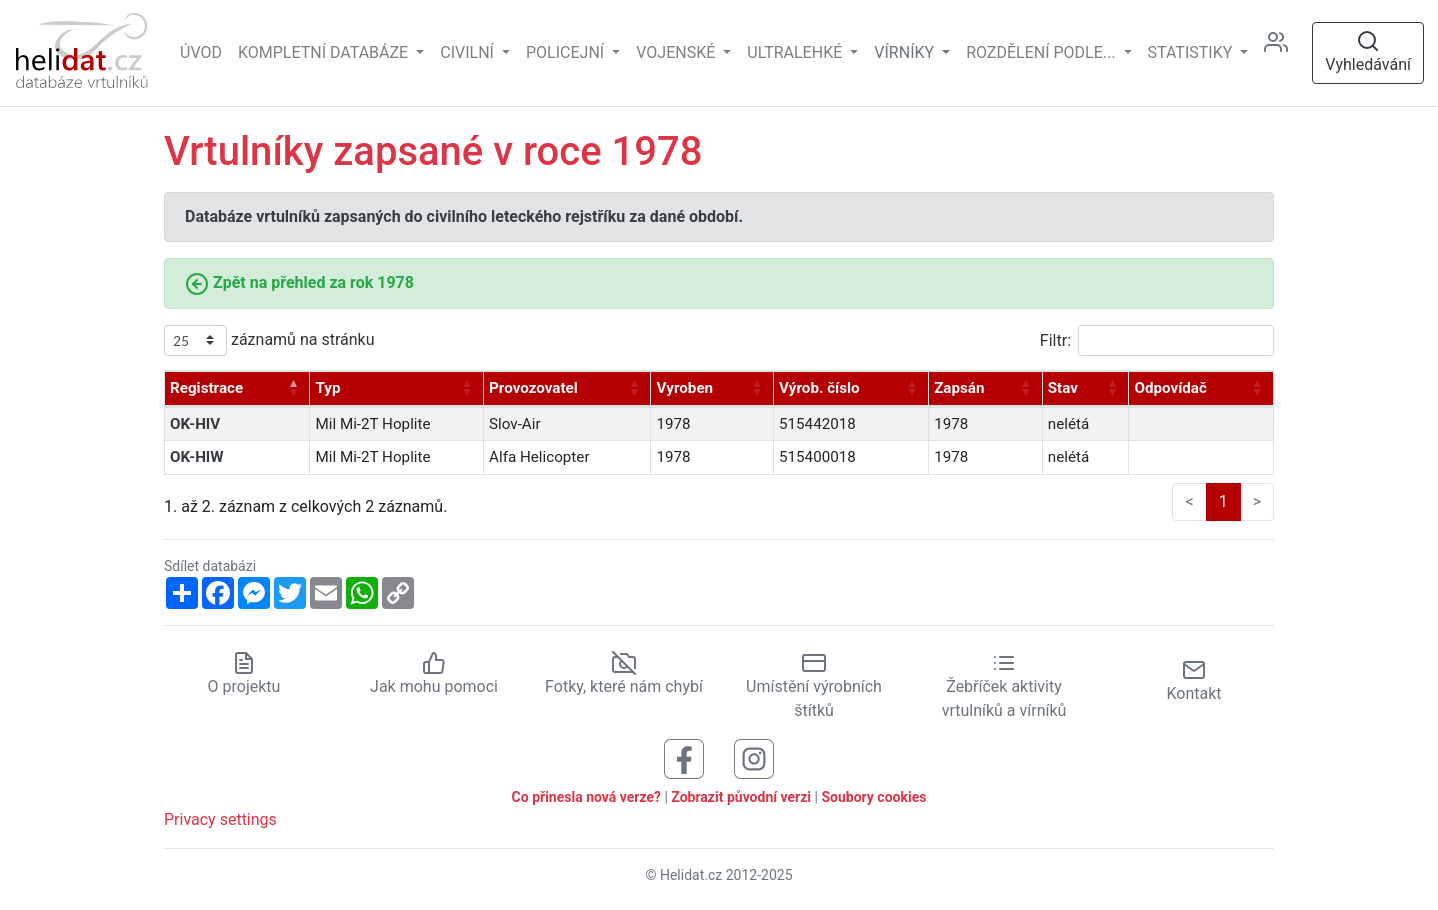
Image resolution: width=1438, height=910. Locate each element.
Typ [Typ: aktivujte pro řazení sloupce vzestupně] (327, 388)
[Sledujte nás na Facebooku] (684, 757)
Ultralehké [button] (796, 52)
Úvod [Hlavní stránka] (201, 52)
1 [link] (1223, 501)
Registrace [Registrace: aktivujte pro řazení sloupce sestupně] (206, 388)
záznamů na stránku (269, 340)
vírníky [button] (906, 52)
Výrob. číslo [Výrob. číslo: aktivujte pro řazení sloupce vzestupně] (819, 388)
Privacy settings (220, 819)
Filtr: (1157, 340)
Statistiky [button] (1192, 52)
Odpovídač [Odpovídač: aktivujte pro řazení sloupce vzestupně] (1170, 388)
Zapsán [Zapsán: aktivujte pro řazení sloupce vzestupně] (959, 388)
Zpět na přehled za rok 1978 (299, 282)
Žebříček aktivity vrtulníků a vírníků (1004, 686)
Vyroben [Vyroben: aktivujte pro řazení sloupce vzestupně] (684, 388)
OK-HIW (197, 457)
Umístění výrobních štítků (814, 686)
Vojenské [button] (677, 52)
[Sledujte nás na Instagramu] (754, 757)
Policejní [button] (567, 52)
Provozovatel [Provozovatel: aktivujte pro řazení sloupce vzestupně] (533, 388)
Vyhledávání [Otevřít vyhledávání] (1368, 51)
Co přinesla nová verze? (586, 797)
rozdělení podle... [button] (1042, 52)
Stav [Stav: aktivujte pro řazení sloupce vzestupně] (1063, 388)
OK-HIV (195, 424)
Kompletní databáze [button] (325, 52)
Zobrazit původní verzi (741, 797)
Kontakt (1193, 680)
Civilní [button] (469, 52)
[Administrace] (1284, 53)
